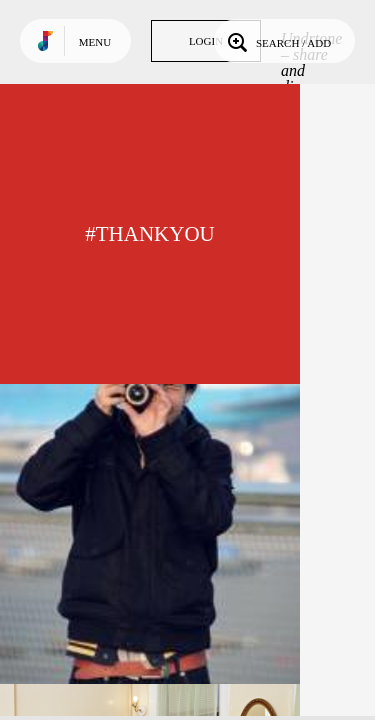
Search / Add (277, 41)
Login (206, 41)
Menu (95, 42)
